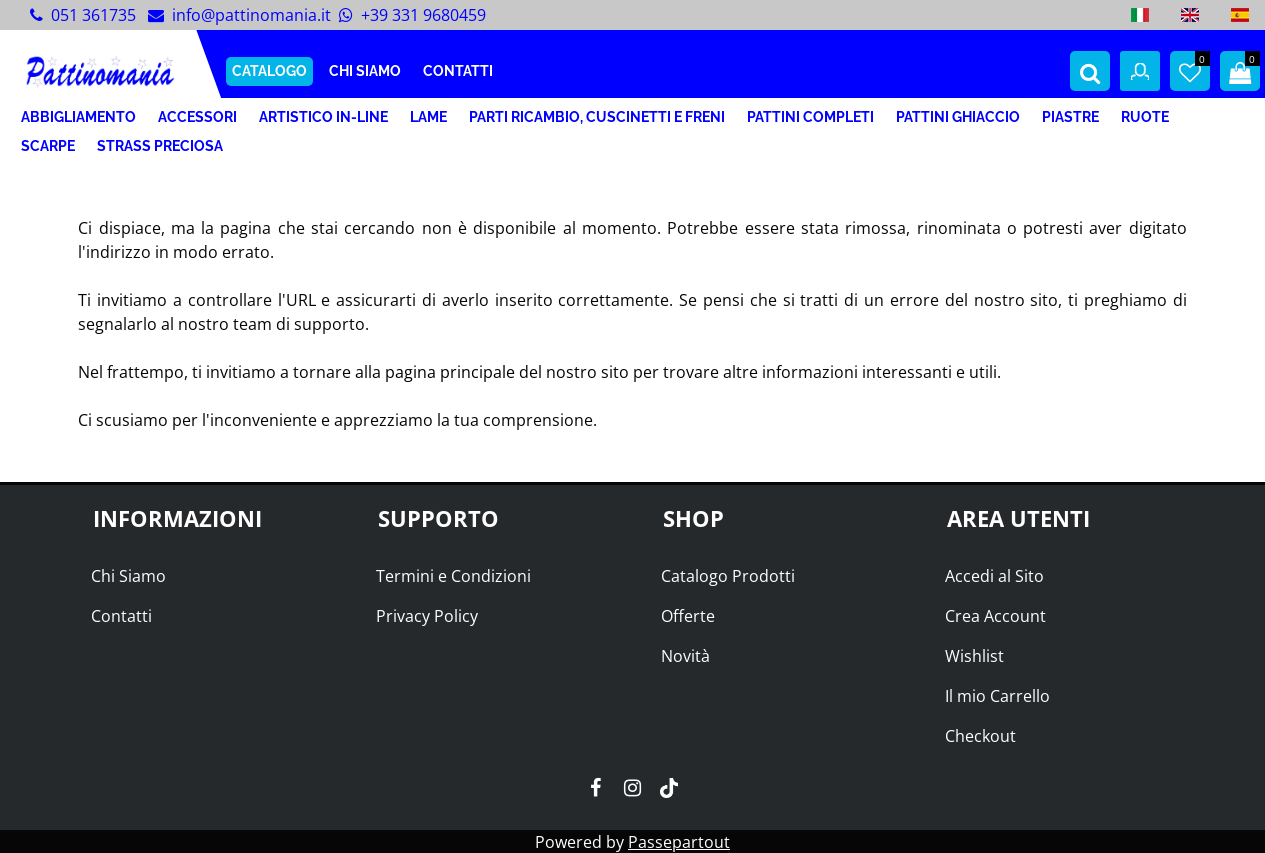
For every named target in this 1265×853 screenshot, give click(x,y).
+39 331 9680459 (423, 15)
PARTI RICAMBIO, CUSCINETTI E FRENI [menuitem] (597, 117)
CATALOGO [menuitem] (269, 71)
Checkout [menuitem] (980, 736)
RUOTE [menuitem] (1145, 117)
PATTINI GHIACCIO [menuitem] (958, 117)
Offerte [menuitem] (688, 616)
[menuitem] (1140, 15)
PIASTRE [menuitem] (1070, 117)
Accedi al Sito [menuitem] (994, 576)
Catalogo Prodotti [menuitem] (728, 576)
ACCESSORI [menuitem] (197, 117)
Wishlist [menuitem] (974, 656)
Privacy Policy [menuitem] (427, 616)
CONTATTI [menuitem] (458, 71)
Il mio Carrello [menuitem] (997, 696)
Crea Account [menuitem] (995, 616)
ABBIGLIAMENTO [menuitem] (78, 117)
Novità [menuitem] (685, 656)
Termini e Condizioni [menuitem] (453, 576)
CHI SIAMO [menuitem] (365, 71)
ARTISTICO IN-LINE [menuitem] (323, 117)
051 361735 (93, 15)
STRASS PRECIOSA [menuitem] (160, 146)
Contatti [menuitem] (121, 616)
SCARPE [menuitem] (48, 146)
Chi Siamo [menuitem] (128, 576)
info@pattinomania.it (251, 15)
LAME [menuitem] (428, 117)
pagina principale (450, 372)
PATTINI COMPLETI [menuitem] (810, 117)
